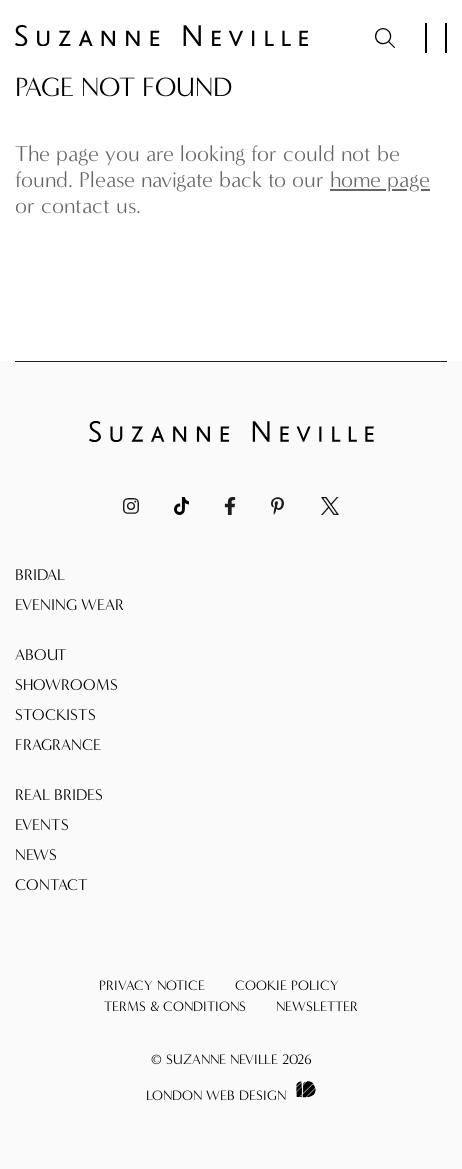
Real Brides (59, 794)
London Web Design (216, 1095)
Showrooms (66, 684)
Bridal (40, 574)
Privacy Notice (152, 985)
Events (42, 824)
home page (380, 180)
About (41, 654)
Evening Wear (69, 604)
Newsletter (317, 1006)
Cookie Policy (287, 985)
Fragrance (58, 744)
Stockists (55, 714)
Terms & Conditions (175, 1006)
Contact (51, 884)
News (36, 854)
